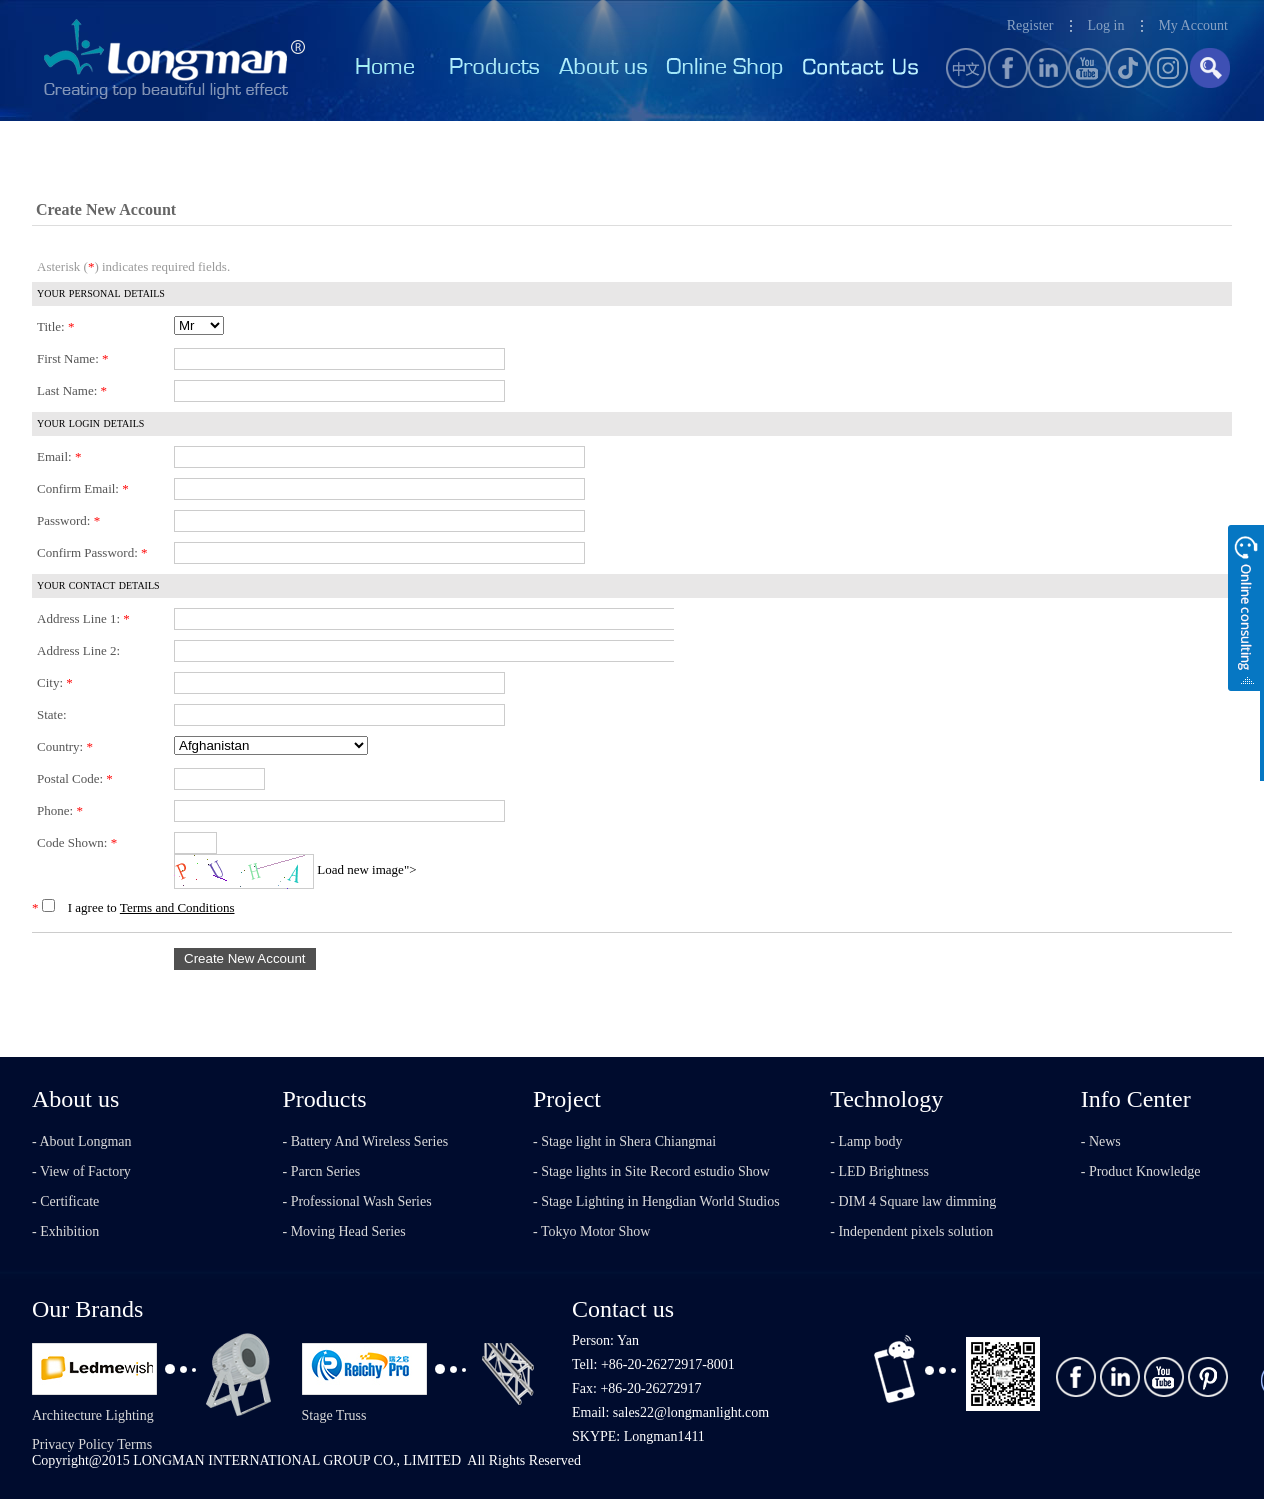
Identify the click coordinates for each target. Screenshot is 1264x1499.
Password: (68, 520)
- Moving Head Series (344, 1231)
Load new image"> (366, 869)
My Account (1193, 25)
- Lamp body (866, 1141)
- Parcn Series (322, 1171)
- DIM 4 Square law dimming (913, 1201)
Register (1030, 25)
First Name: (73, 358)
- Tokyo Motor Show (591, 1231)
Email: (59, 456)
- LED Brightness (879, 1171)
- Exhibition (65, 1231)
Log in (1105, 25)
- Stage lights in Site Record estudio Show (651, 1171)
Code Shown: (77, 842)
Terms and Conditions (177, 907)
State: (52, 714)
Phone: (60, 810)
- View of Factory (81, 1171)
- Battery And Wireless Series (366, 1141)
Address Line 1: (83, 618)
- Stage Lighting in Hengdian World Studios (656, 1201)
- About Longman (82, 1141)
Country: (65, 746)
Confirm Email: (83, 488)
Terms (134, 1444)
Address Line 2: (78, 650)
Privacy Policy (73, 1444)
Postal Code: (75, 778)
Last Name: (72, 390)
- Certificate (65, 1201)
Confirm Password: (92, 552)
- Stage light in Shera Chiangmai (624, 1141)
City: (55, 682)
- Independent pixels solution (911, 1231)
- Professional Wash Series (357, 1201)
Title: (55, 326)
